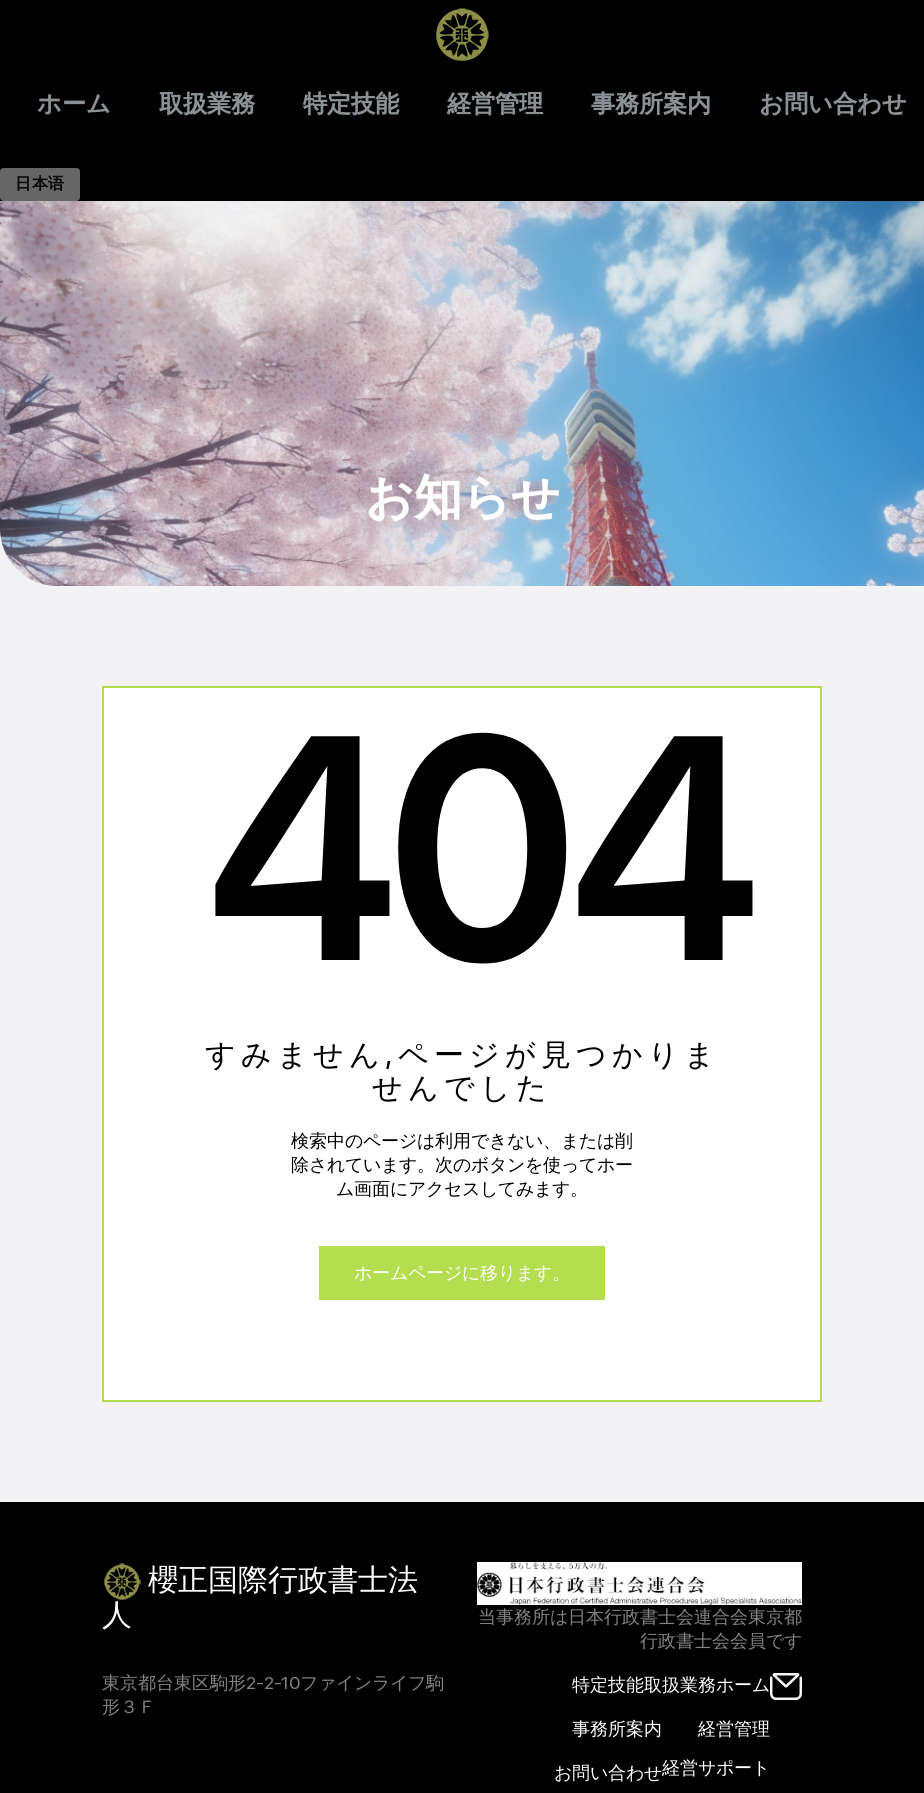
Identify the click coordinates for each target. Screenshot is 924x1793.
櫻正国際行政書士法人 (260, 1594)
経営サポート (716, 1767)
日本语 (40, 183)
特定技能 (351, 104)
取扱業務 (207, 104)
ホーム (74, 104)
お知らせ (462, 396)
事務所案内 (651, 104)
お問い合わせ (833, 104)
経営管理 (495, 104)
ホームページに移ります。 (462, 1272)
